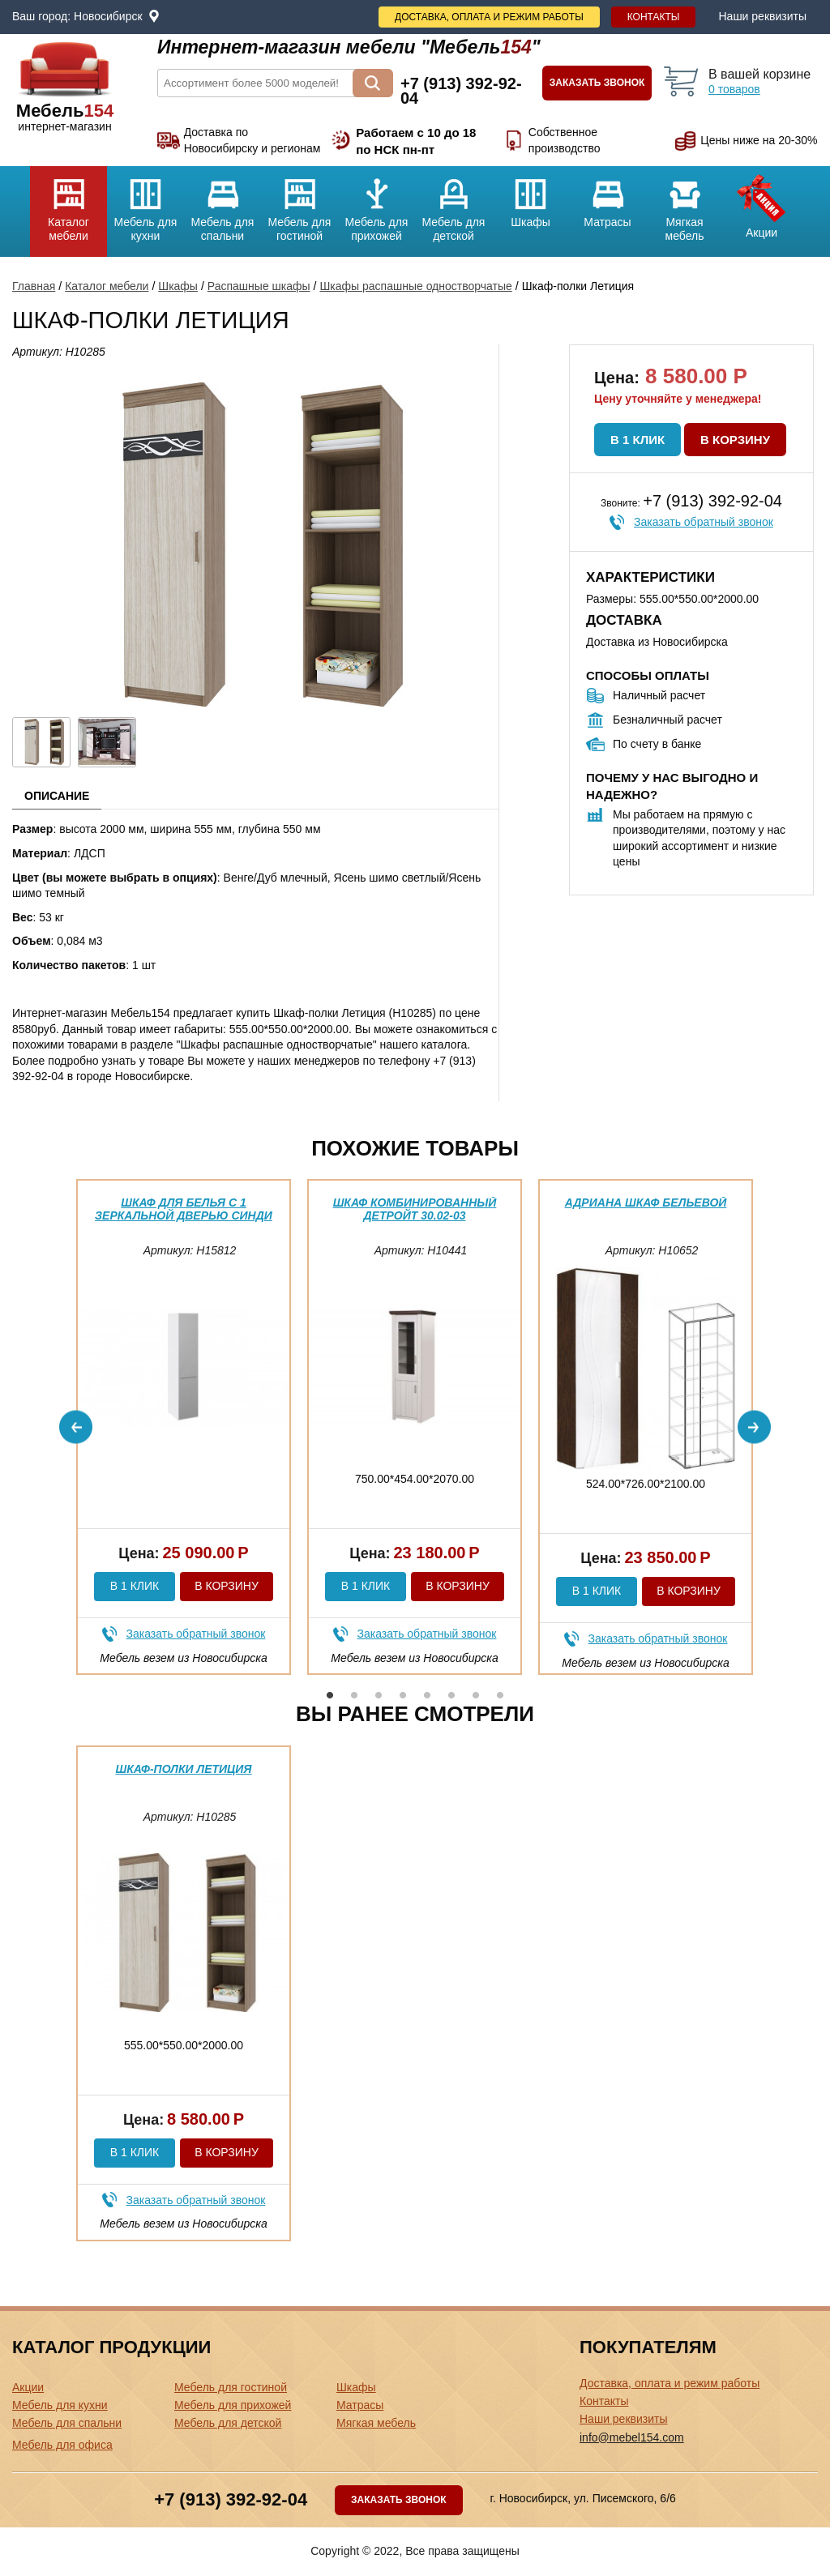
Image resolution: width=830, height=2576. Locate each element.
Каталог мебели (68, 204)
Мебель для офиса (62, 2444)
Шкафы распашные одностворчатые (415, 286)
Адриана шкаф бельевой (646, 1202)
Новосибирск (108, 16)
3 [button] (378, 1695)
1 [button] (330, 1695)
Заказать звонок (597, 82)
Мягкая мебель (684, 204)
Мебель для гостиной (299, 204)
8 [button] (500, 1695)
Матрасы (607, 197)
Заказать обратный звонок (703, 521)
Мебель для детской (453, 204)
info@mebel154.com (632, 2437)
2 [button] (354, 1695)
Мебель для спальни (222, 204)
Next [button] (754, 1427)
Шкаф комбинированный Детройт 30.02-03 (415, 1208)
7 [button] (476, 1695)
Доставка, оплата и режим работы (489, 17)
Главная (33, 286)
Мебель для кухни (145, 204)
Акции (761, 202)
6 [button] (451, 1695)
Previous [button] (75, 1427)
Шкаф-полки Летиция (183, 1768)
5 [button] (427, 1695)
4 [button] (403, 1695)
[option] (183, 1427)
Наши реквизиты (762, 16)
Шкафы (530, 197)
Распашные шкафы (259, 286)
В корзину (735, 439)
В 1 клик (637, 439)
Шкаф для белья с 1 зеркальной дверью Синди (183, 1208)
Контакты (653, 17)
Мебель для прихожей (376, 204)
